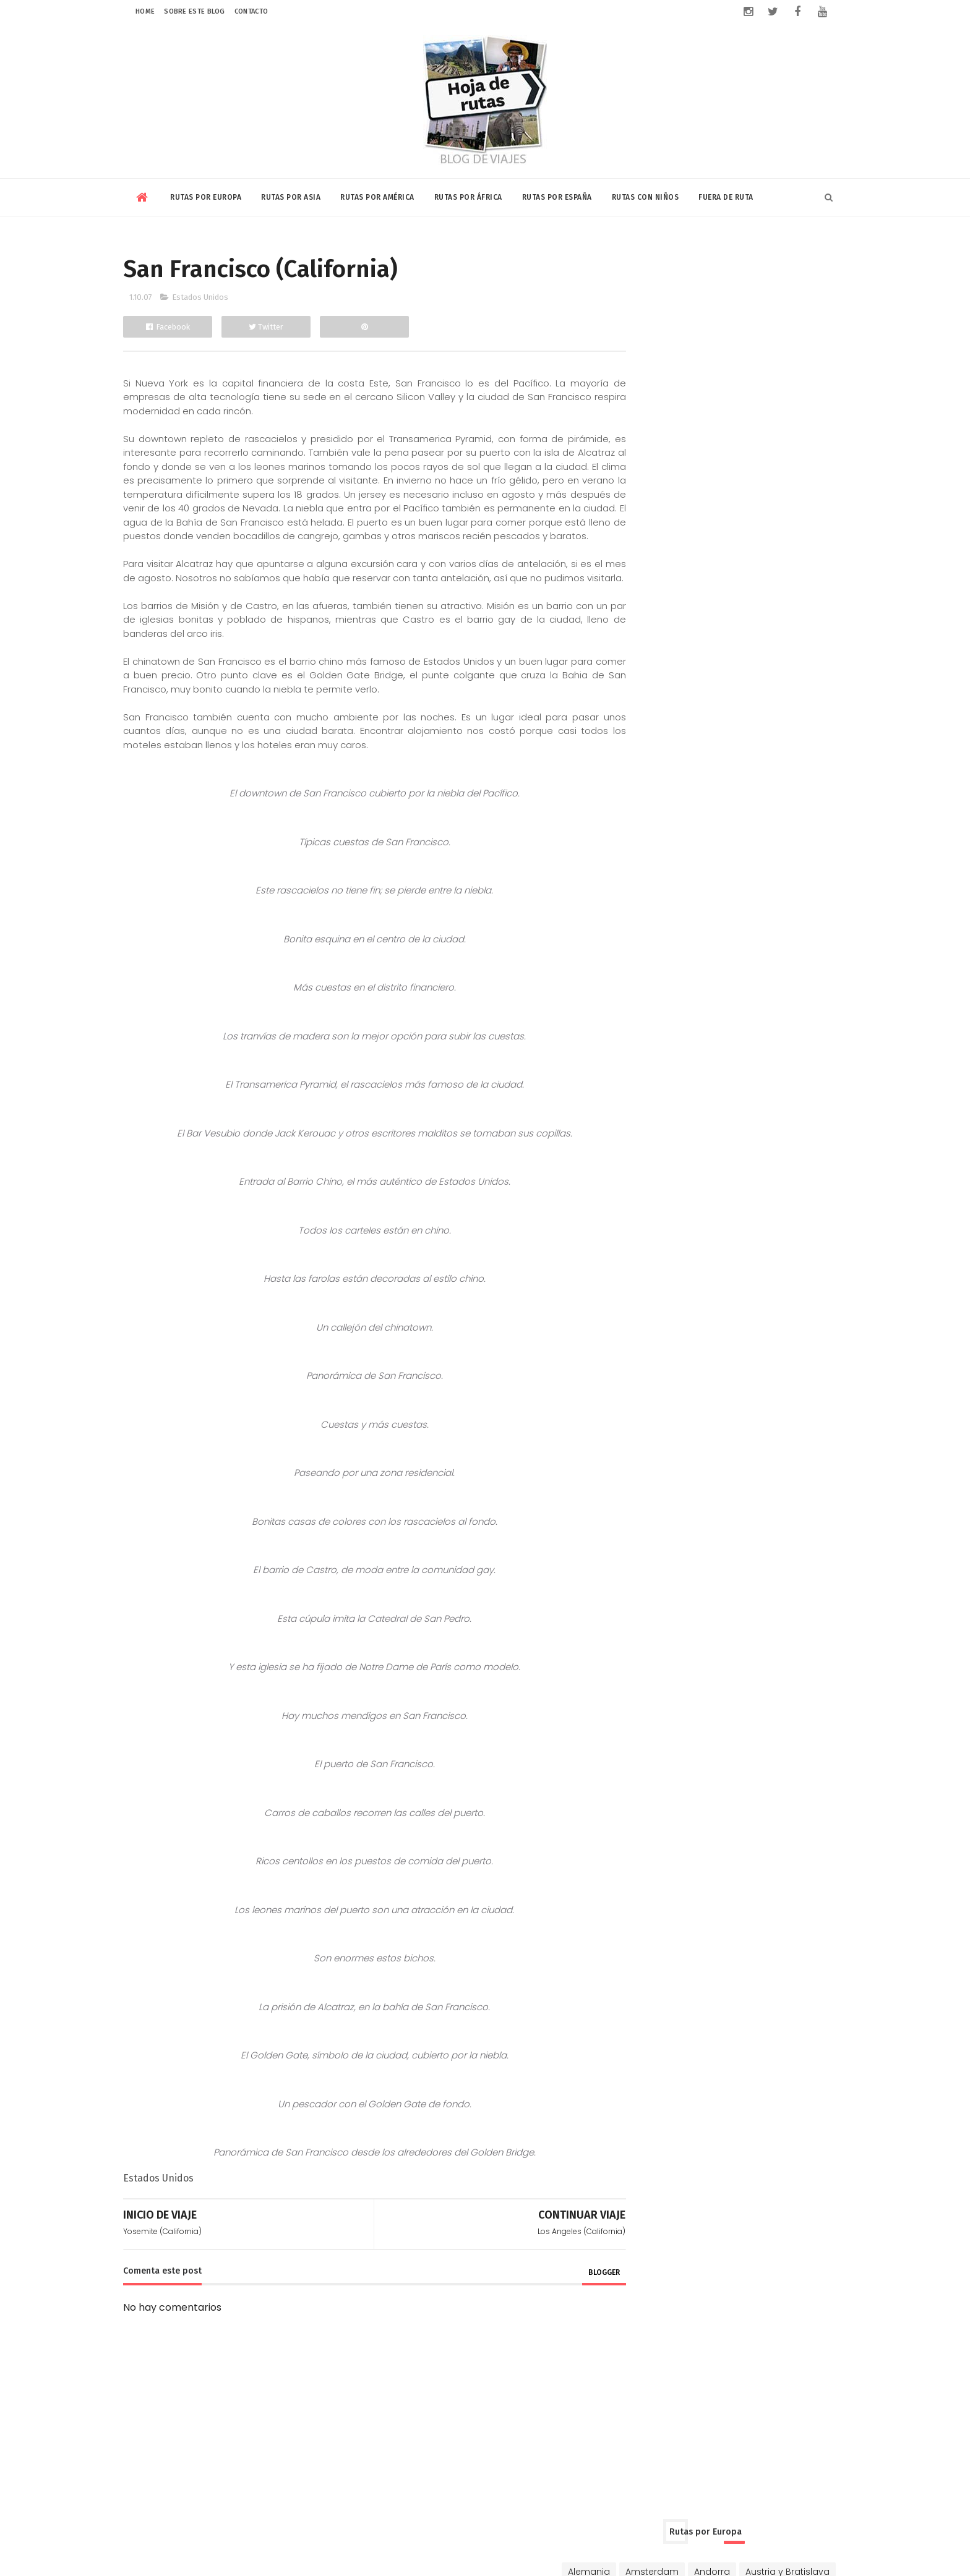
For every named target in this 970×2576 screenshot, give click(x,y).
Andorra (768, 282)
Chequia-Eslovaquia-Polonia (687, 347)
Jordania (792, 598)
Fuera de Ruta (725, 195)
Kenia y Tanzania (704, 861)
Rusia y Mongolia (728, 477)
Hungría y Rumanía (667, 412)
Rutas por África (468, 195)
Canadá (714, 740)
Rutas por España (557, 195)
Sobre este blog (194, 11)
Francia (640, 391)
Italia (634, 434)
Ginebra (690, 391)
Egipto (637, 861)
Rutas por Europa (205, 195)
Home (145, 11)
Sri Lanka (698, 641)
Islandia (788, 412)
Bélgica (765, 326)
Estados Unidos (200, 297)
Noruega (643, 456)
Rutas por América (377, 195)
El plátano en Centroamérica (763, 958)
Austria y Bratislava (666, 304)
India (799, 576)
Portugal (778, 456)
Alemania (645, 282)
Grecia (738, 391)
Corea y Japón (698, 576)
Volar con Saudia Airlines (755, 1140)
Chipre (781, 347)
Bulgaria (715, 326)
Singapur (643, 641)
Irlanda (740, 412)
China (637, 576)
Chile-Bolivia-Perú (787, 740)
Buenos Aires (652, 740)
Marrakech (780, 861)
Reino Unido (650, 477)
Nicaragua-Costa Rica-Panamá (694, 783)
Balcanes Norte (757, 304)
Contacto (251, 11)
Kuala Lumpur (654, 619)
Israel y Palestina (720, 598)
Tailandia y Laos (768, 641)
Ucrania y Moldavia (666, 499)
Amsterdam (707, 282)
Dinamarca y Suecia (668, 369)
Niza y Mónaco (763, 434)
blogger (576, 2301)
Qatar (713, 619)
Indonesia (645, 598)
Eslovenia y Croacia (772, 369)
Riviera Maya (808, 783)
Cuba (636, 762)
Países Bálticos (711, 456)
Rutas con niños (645, 195)
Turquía (798, 477)
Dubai (760, 576)
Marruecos (647, 882)
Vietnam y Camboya (670, 663)
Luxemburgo (687, 434)
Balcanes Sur (652, 326)
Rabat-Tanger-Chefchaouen (750, 882)
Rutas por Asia (290, 195)
